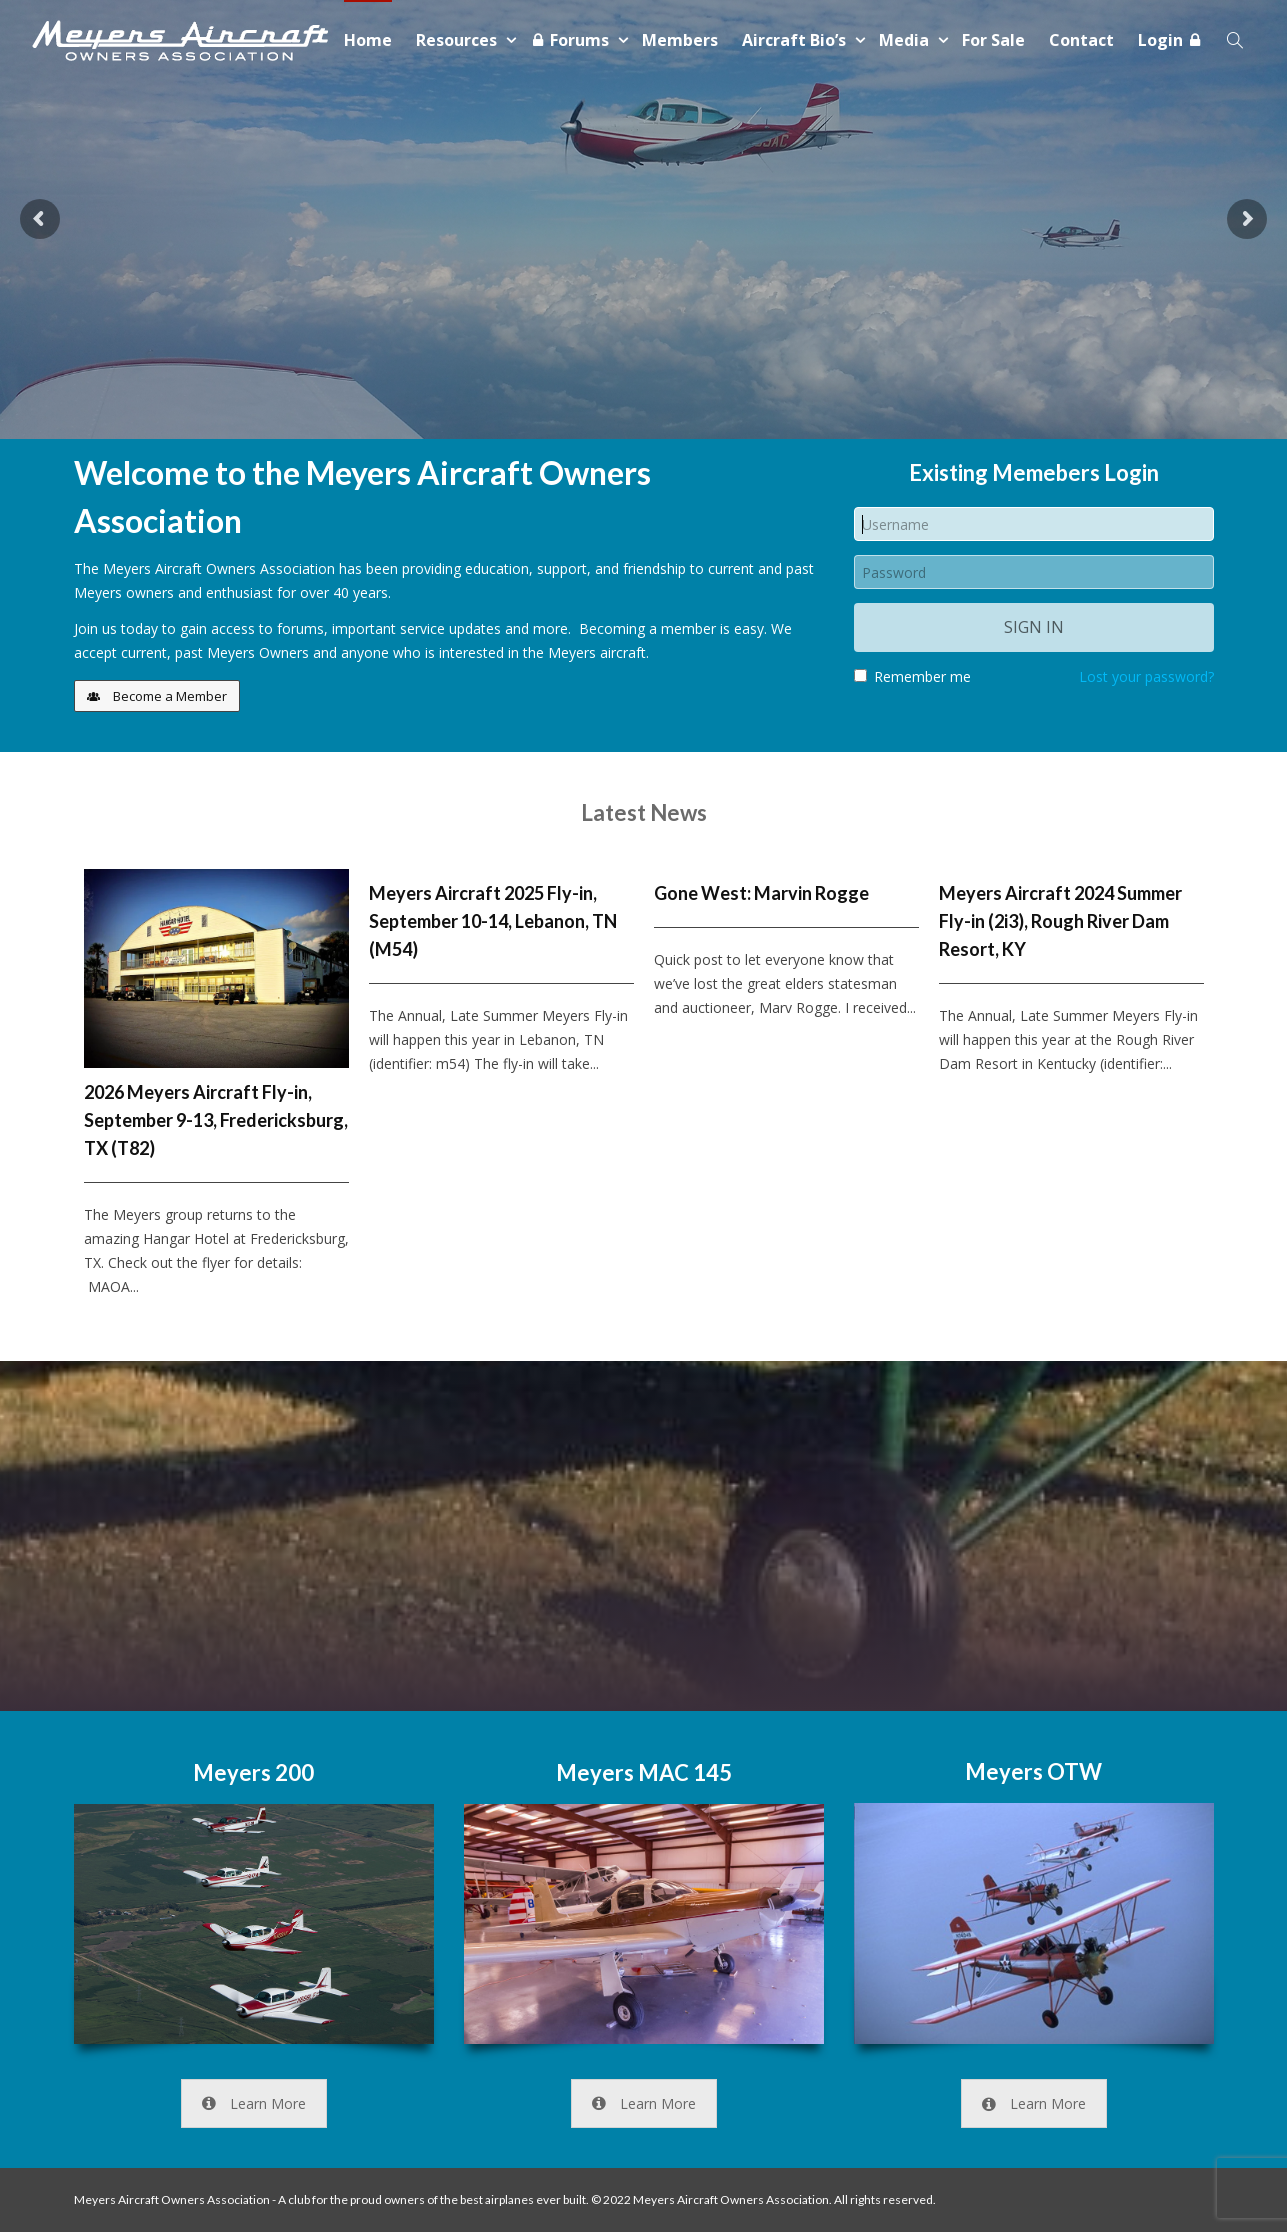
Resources (458, 40)
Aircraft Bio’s (796, 40)
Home (368, 40)
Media (906, 40)
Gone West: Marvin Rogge (761, 893)
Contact (1081, 40)
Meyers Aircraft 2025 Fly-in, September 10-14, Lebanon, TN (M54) (493, 921)
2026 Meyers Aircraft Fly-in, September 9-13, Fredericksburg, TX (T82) (216, 1120)
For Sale (993, 40)
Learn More (254, 2103)
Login (1170, 40)
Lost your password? (1146, 676)
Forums (571, 40)
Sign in (1034, 627)
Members (680, 40)
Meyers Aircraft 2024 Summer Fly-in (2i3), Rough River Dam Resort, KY (1060, 921)
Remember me (912, 676)
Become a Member (157, 696)
